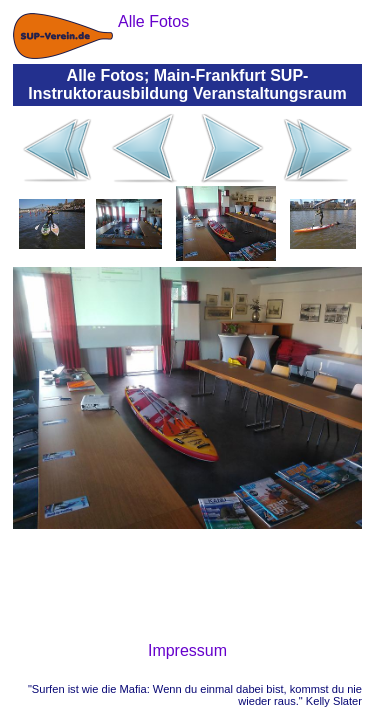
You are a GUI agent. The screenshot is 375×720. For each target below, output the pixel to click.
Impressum (187, 650)
